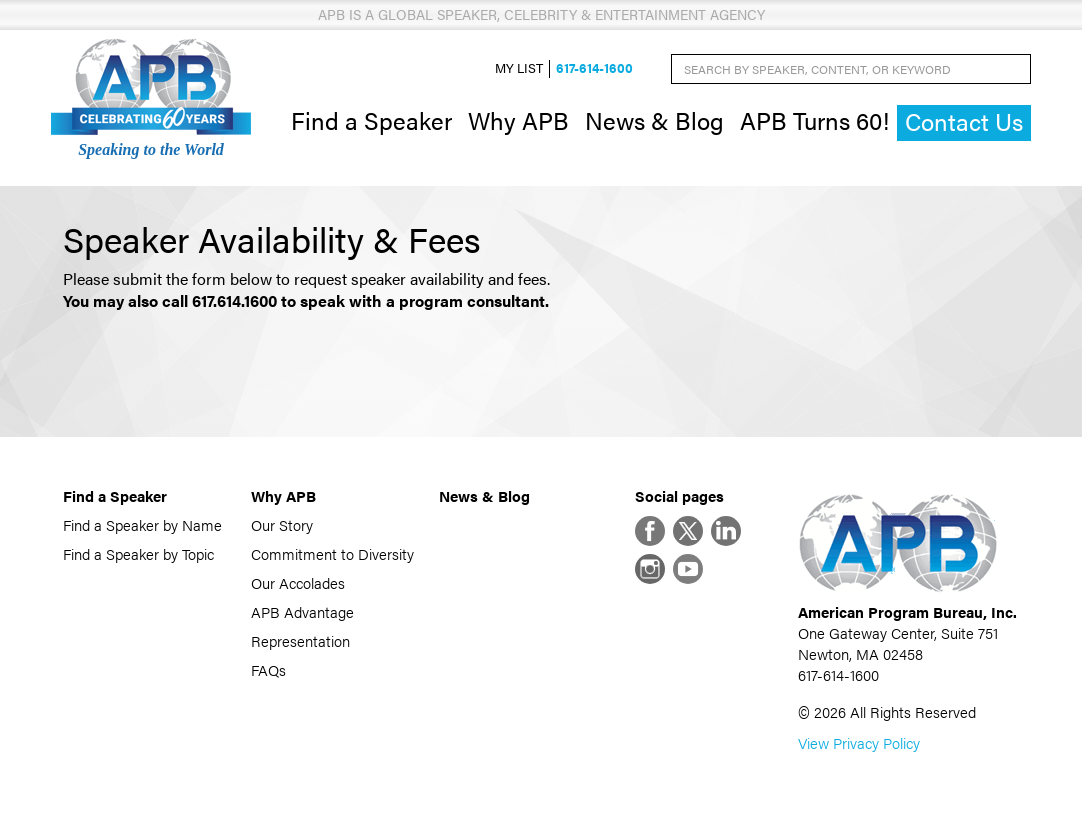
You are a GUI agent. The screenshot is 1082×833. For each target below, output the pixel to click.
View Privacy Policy (859, 742)
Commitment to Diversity (332, 553)
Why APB (518, 120)
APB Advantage (302, 611)
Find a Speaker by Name (142, 524)
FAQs (268, 669)
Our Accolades (298, 582)
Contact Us (964, 121)
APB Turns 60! (814, 120)
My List (519, 68)
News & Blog (654, 120)
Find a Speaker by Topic (138, 553)
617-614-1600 (594, 68)
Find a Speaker (371, 120)
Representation (300, 640)
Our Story (282, 524)
